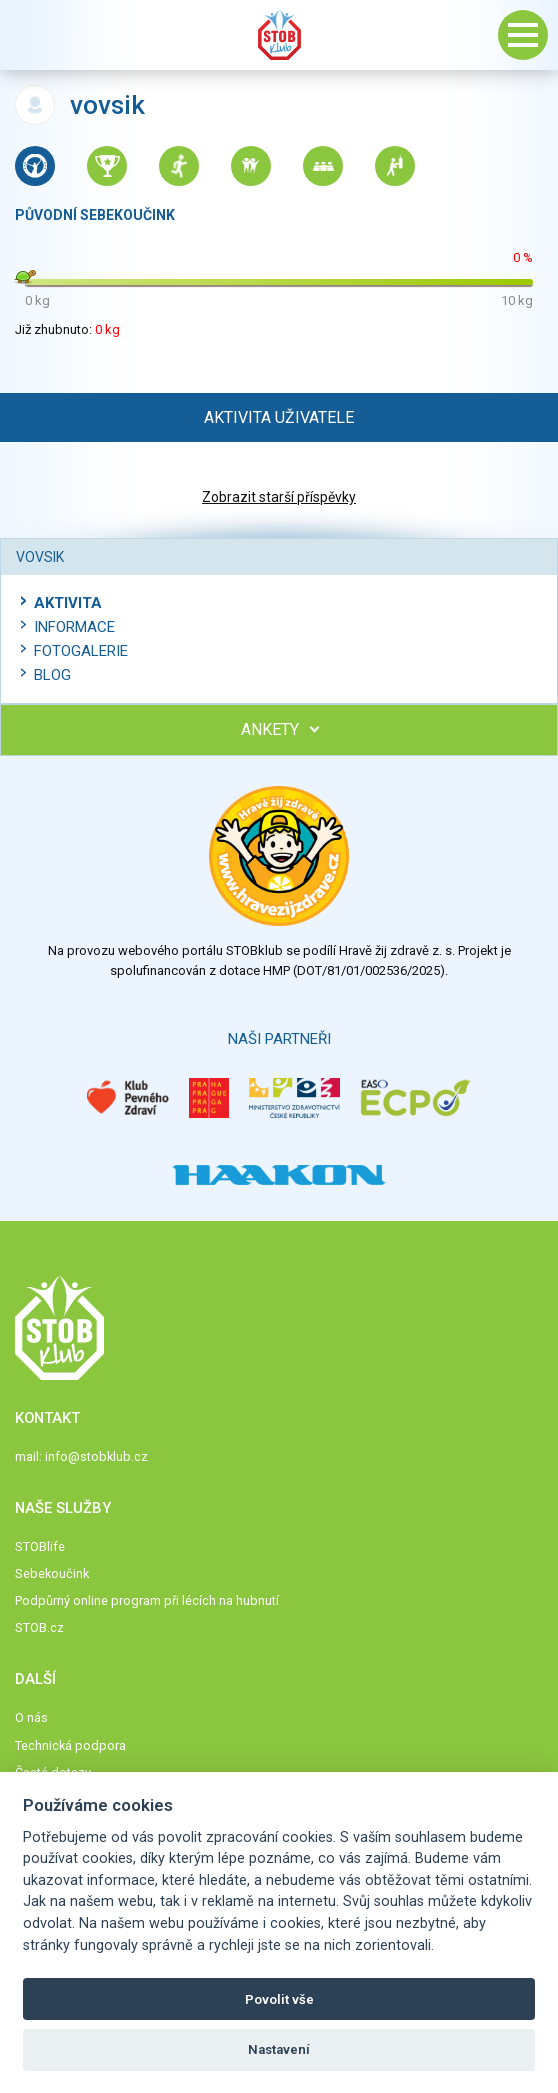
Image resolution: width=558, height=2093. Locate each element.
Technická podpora (70, 1745)
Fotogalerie (81, 651)
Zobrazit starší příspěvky (279, 497)
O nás (31, 1717)
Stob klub (279, 35)
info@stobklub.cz (96, 1456)
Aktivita (68, 603)
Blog (52, 675)
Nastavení (279, 2049)
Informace (74, 627)
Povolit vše (279, 1999)
